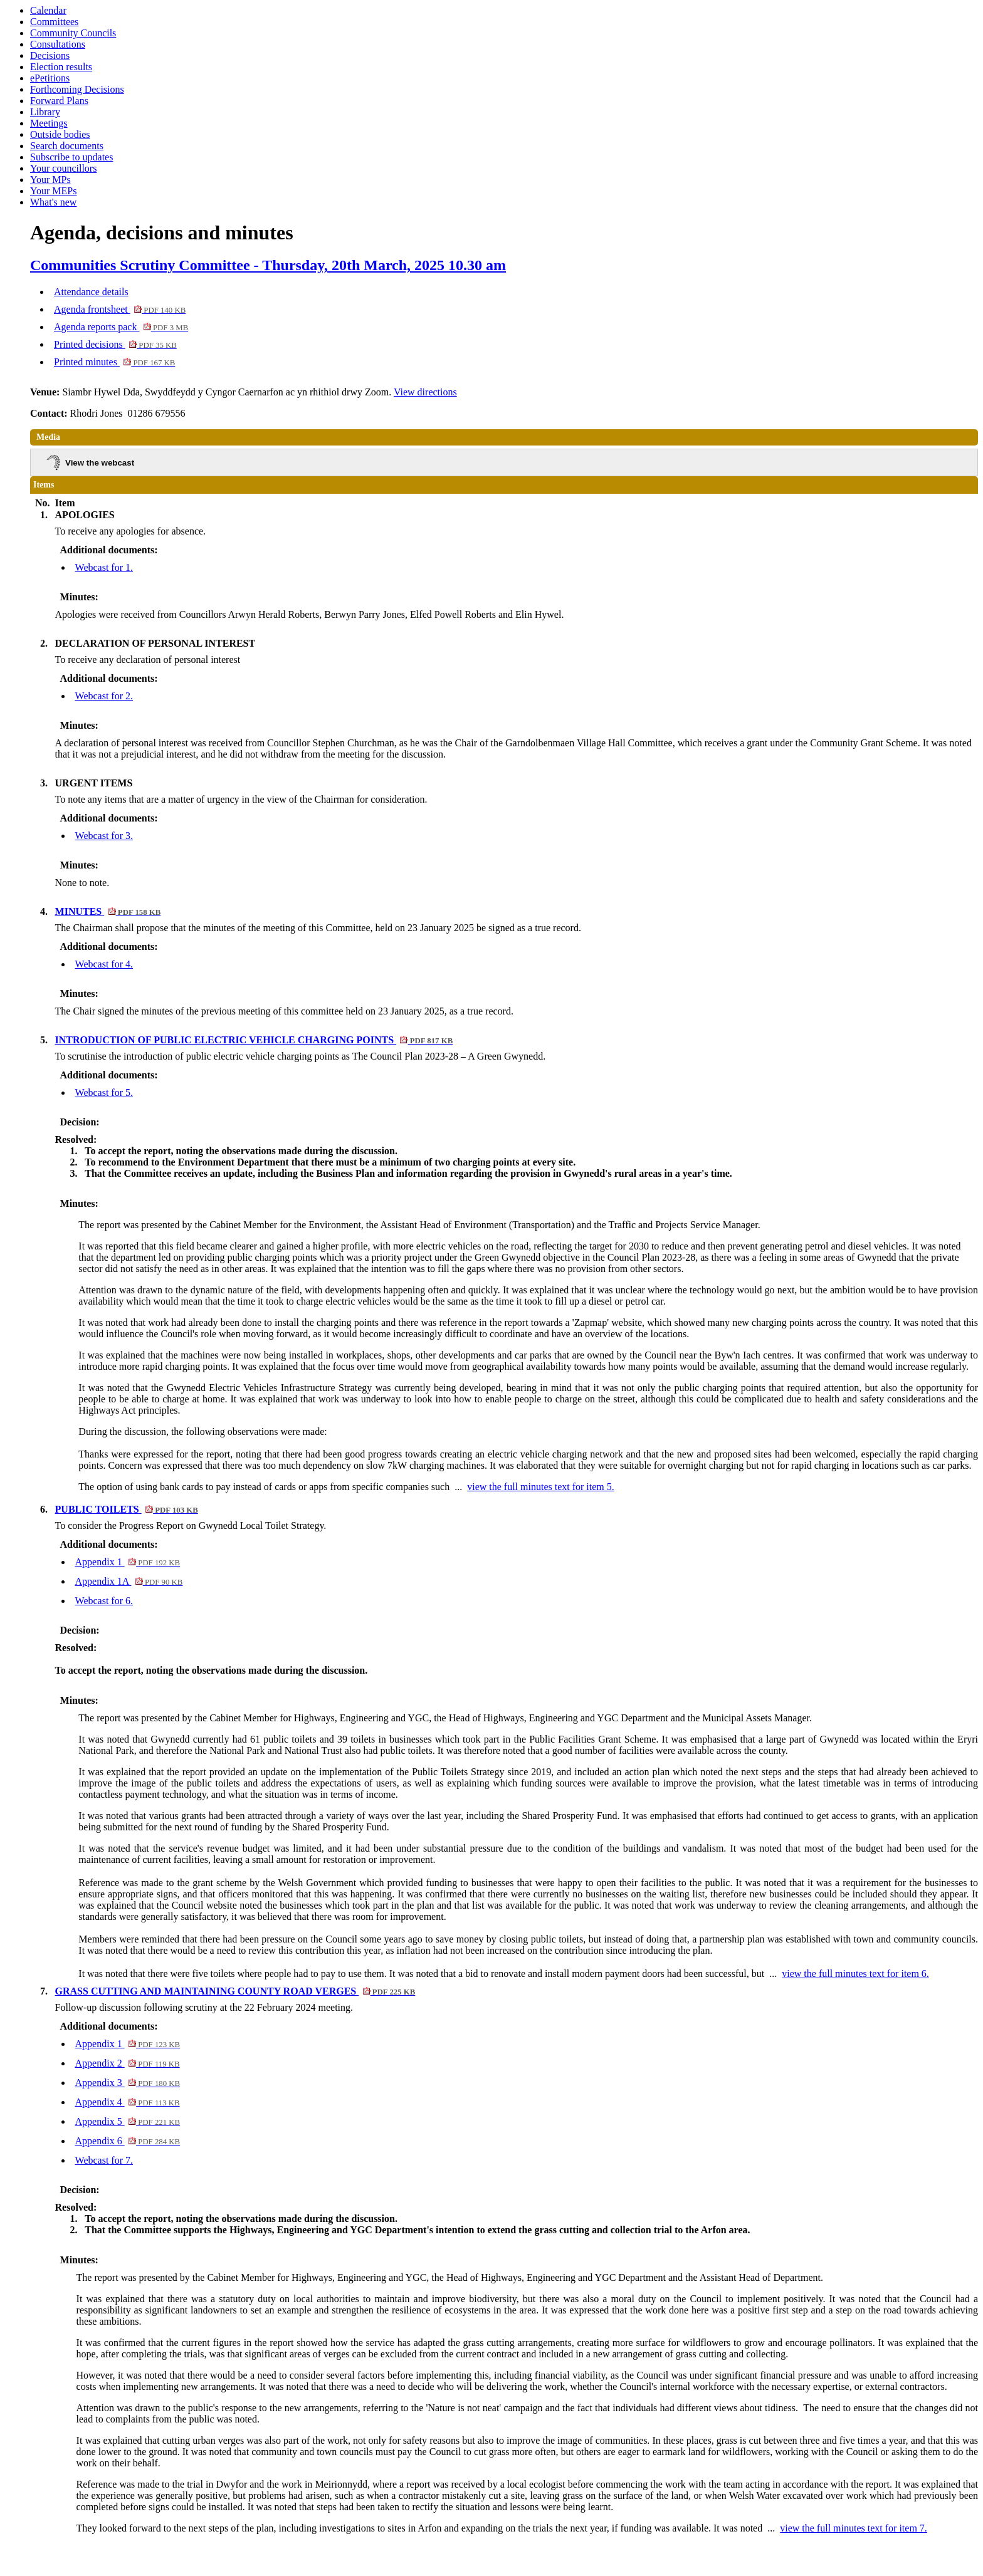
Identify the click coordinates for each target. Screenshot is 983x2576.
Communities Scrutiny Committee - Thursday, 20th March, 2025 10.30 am (268, 265)
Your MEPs (53, 190)
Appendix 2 (127, 2063)
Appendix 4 (127, 2102)
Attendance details (91, 291)
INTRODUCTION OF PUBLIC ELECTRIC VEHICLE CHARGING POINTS (254, 1040)
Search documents (66, 145)
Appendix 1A (129, 1581)
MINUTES (108, 911)
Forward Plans (59, 100)
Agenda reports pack (121, 326)
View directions (425, 392)
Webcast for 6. (104, 1600)
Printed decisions (115, 344)
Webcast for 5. (104, 1092)
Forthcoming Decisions (77, 89)
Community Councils (73, 33)
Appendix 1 (128, 1562)
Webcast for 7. (104, 2160)
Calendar (48, 10)
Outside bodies (60, 134)
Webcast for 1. (104, 567)
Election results (61, 66)
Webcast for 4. (104, 964)
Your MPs (50, 179)
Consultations (57, 44)
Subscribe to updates (71, 157)
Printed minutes (114, 362)
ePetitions (50, 78)
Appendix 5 (128, 2121)
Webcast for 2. (104, 696)
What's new (53, 202)
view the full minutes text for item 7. (853, 2528)
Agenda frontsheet (120, 309)
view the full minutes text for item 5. (540, 1486)
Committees (54, 21)
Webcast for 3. (104, 835)
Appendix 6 (128, 2140)
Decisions (50, 55)
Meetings (49, 123)
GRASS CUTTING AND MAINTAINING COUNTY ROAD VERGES (235, 1991)
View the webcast (99, 462)
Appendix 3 (128, 2082)
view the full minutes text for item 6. (855, 1973)
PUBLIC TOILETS (126, 1509)
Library (45, 112)
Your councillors (63, 168)
